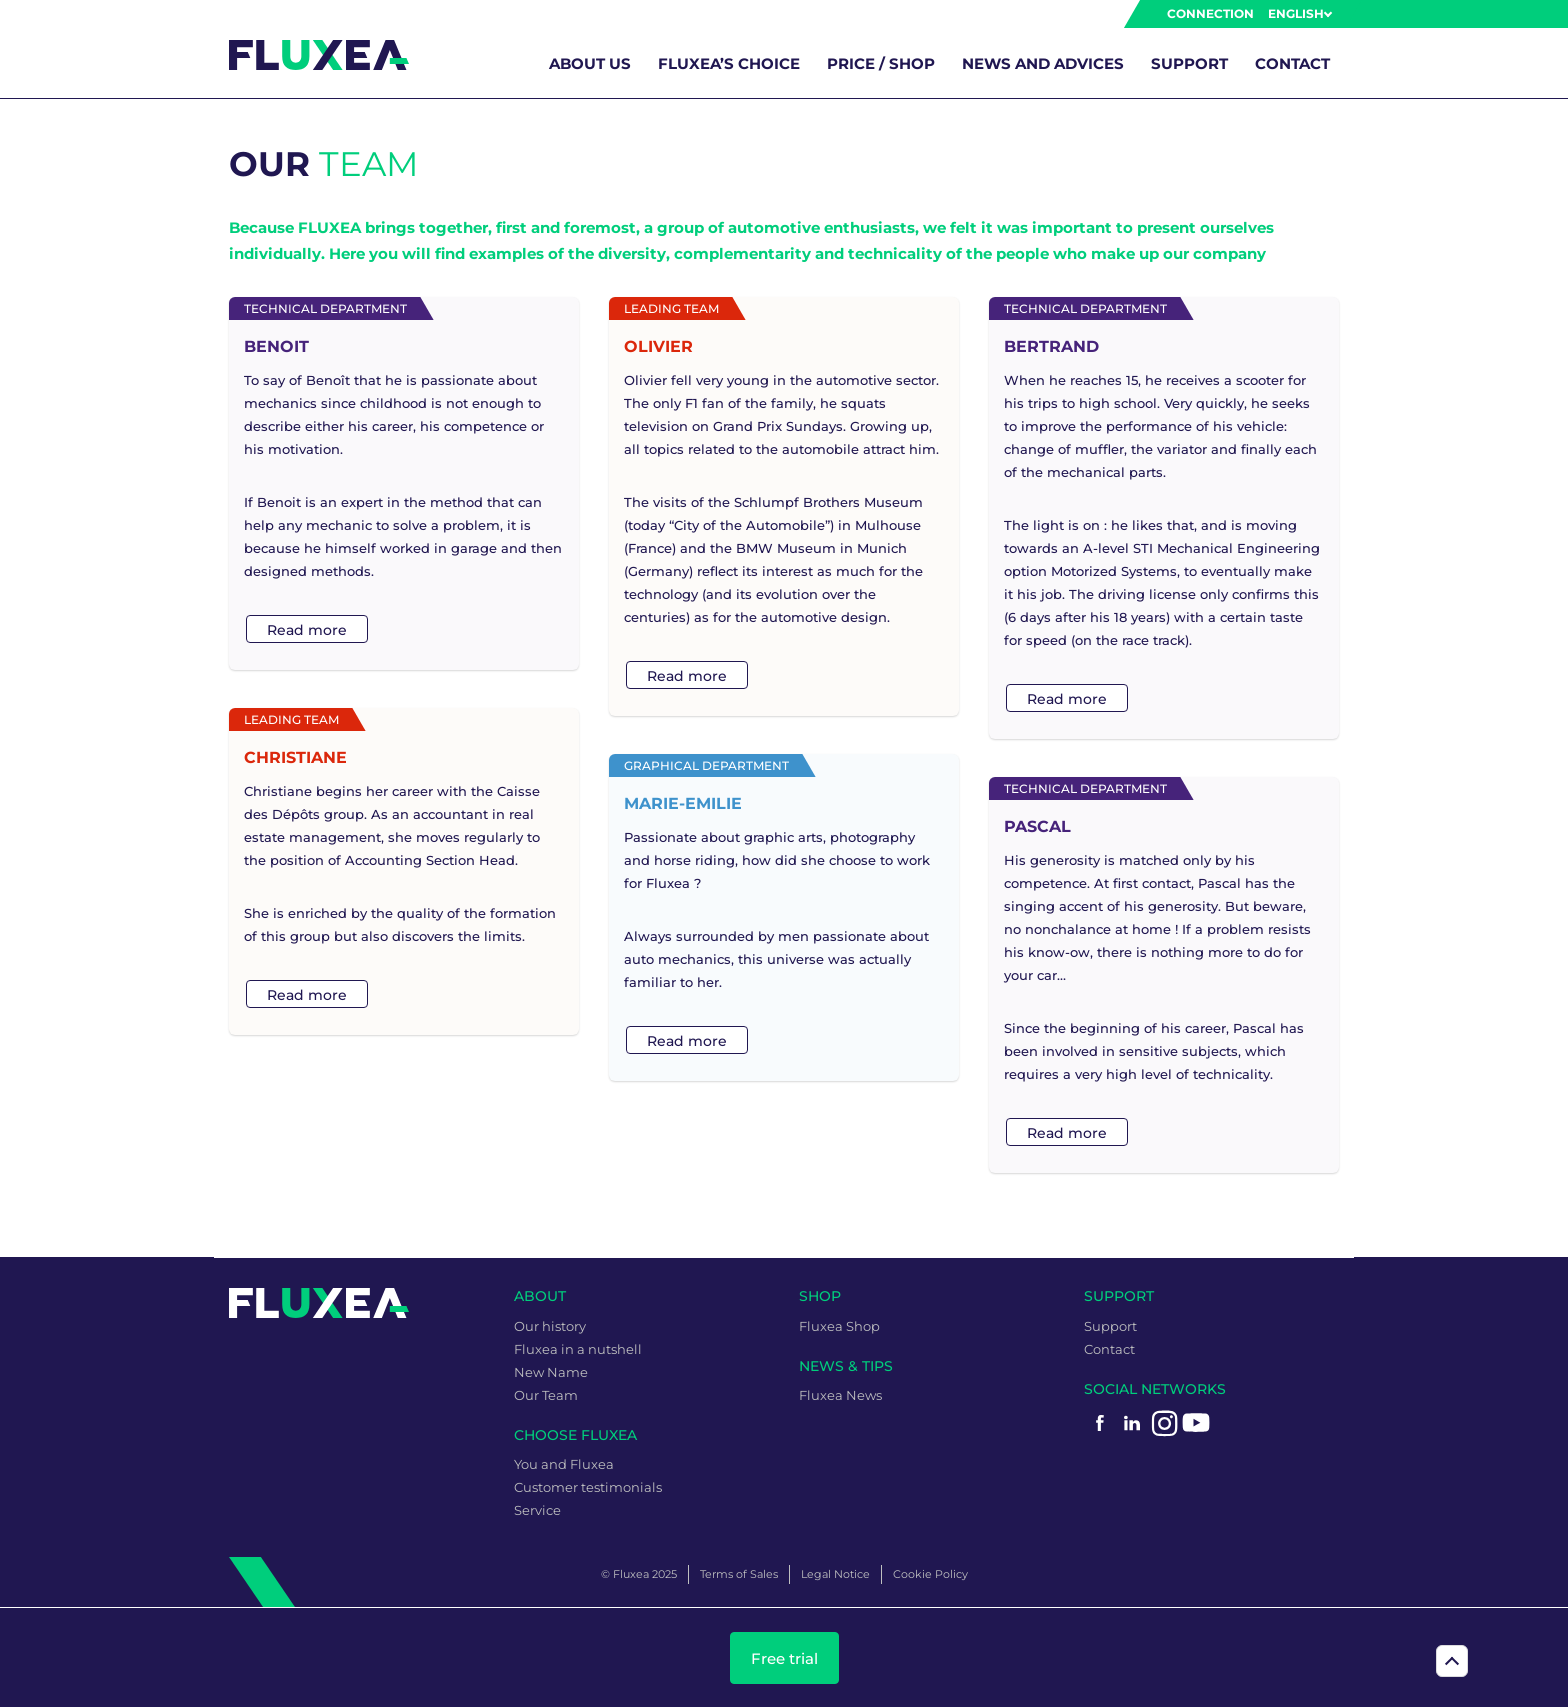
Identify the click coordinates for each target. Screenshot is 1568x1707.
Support (1189, 63)
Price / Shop (881, 63)
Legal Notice (835, 1574)
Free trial (784, 1658)
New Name (551, 1372)
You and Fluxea (564, 1464)
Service (537, 1510)
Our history (550, 1326)
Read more (307, 630)
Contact (1292, 63)
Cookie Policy (930, 1574)
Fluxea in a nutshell (578, 1349)
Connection (1210, 13)
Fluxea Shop (839, 1326)
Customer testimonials (588, 1487)
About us (590, 63)
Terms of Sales (739, 1574)
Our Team (546, 1395)
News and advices (1043, 63)
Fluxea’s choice (729, 63)
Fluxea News (840, 1395)
